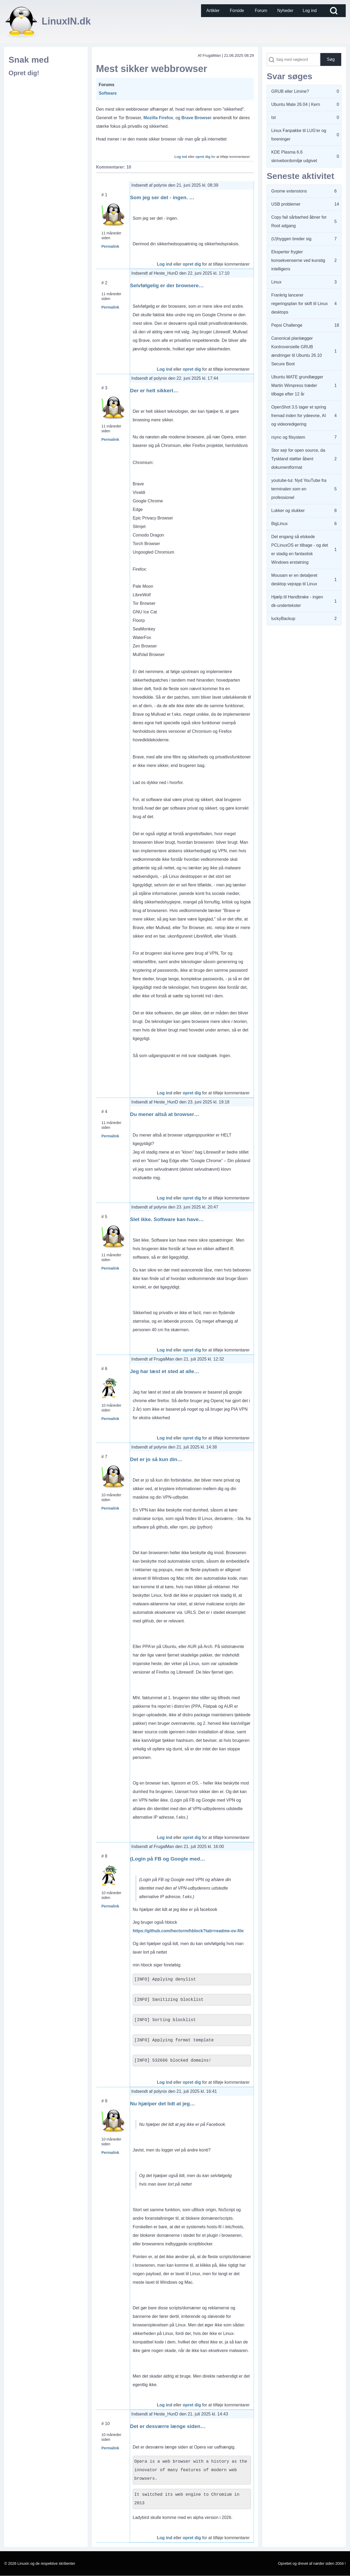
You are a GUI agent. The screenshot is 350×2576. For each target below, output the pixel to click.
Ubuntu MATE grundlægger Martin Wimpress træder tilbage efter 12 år (297, 385)
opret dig (202, 157)
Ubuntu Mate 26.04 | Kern (295, 104)
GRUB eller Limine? (290, 91)
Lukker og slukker (288, 510)
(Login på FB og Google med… (167, 1859)
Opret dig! (24, 73)
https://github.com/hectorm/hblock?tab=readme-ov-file (188, 1931)
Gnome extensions (289, 191)
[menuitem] (213, 10)
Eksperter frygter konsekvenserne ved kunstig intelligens (298, 260)
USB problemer (285, 204)
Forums (107, 84)
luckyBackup (283, 618)
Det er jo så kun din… (156, 1459)
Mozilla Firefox (158, 117)
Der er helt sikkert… (154, 390)
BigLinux (279, 523)
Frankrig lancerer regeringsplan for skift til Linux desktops (299, 303)
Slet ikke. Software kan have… (167, 1219)
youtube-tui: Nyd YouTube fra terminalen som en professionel (299, 489)
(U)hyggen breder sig (291, 239)
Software (108, 93)
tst (273, 117)
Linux (276, 282)
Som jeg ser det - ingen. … (162, 197)
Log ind (181, 157)
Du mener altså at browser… (164, 1114)
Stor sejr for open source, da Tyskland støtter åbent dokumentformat (298, 459)
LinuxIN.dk (66, 21)
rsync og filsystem (288, 437)
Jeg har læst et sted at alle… (164, 1371)
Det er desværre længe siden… (168, 2426)
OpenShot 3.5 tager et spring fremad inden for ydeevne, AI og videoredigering (298, 415)
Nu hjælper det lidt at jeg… (162, 2103)
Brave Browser (196, 117)
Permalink (110, 246)
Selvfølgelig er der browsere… (167, 285)
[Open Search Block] (334, 10)
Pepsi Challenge (286, 325)
